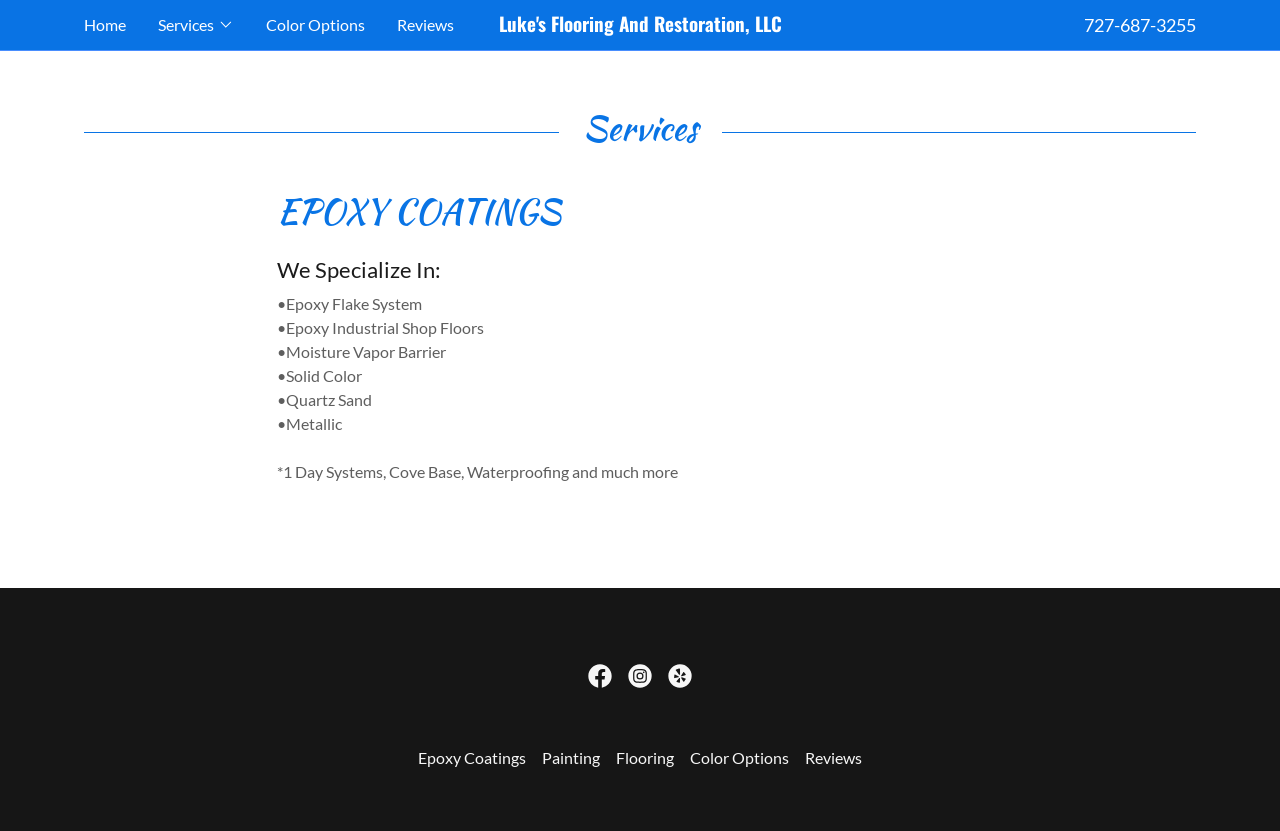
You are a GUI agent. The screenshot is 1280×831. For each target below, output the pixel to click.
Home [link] (105, 24)
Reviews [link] (425, 24)
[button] (196, 25)
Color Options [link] (315, 24)
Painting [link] (571, 757)
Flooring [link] (645, 757)
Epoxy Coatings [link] (472, 757)
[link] (640, 25)
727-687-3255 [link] (1140, 25)
